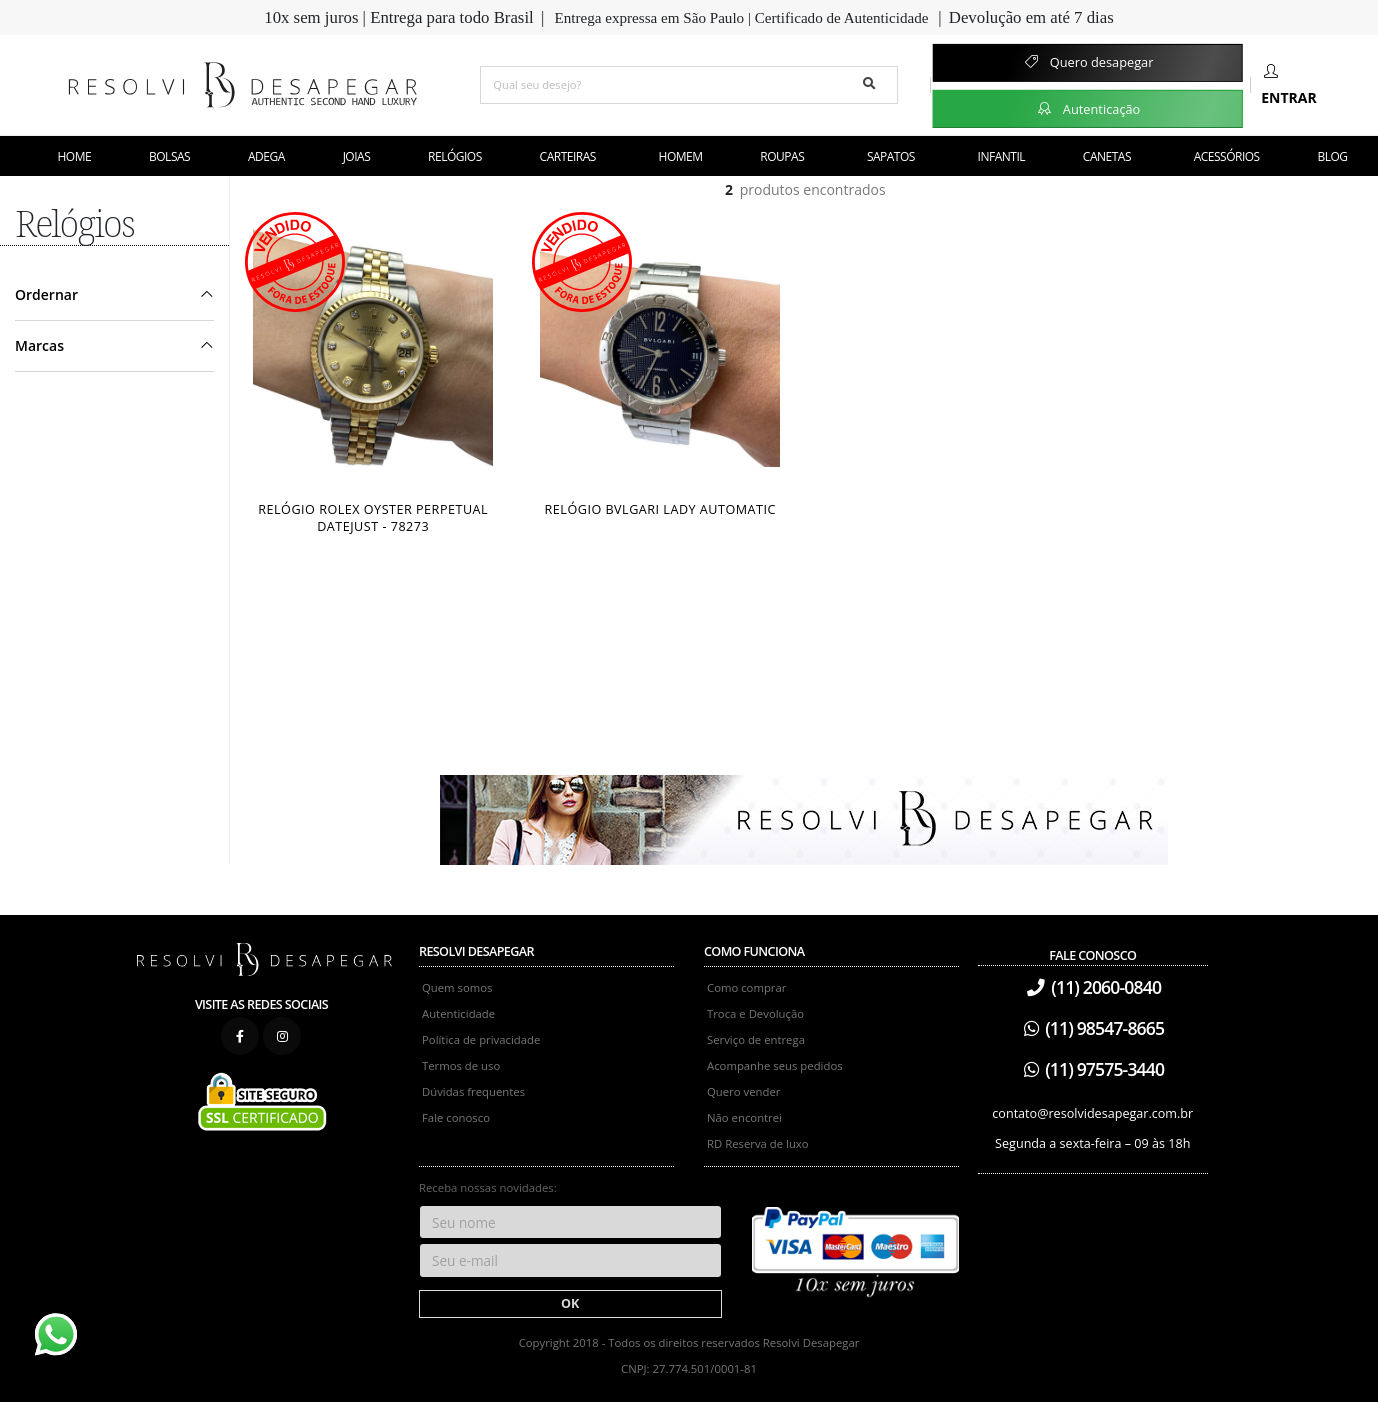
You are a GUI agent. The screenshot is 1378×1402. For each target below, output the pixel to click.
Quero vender (743, 1091)
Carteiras (568, 156)
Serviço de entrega (756, 1039)
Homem (681, 156)
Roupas (782, 156)
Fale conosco (456, 1117)
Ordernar (46, 294)
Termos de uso (461, 1065)
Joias (357, 156)
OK (570, 1303)
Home (75, 156)
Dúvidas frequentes (473, 1091)
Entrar (1288, 85)
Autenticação (1087, 108)
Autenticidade (458, 1013)
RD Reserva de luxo (758, 1143)
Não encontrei (744, 1117)
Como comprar (746, 987)
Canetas (1107, 156)
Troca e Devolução (755, 1013)
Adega (266, 156)
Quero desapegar (1087, 62)
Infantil (1001, 156)
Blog (1333, 156)
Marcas (39, 345)
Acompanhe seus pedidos (775, 1065)
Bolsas (169, 156)
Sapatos (891, 156)
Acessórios (1227, 156)
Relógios (455, 156)
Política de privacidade (481, 1039)
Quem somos (457, 987)
